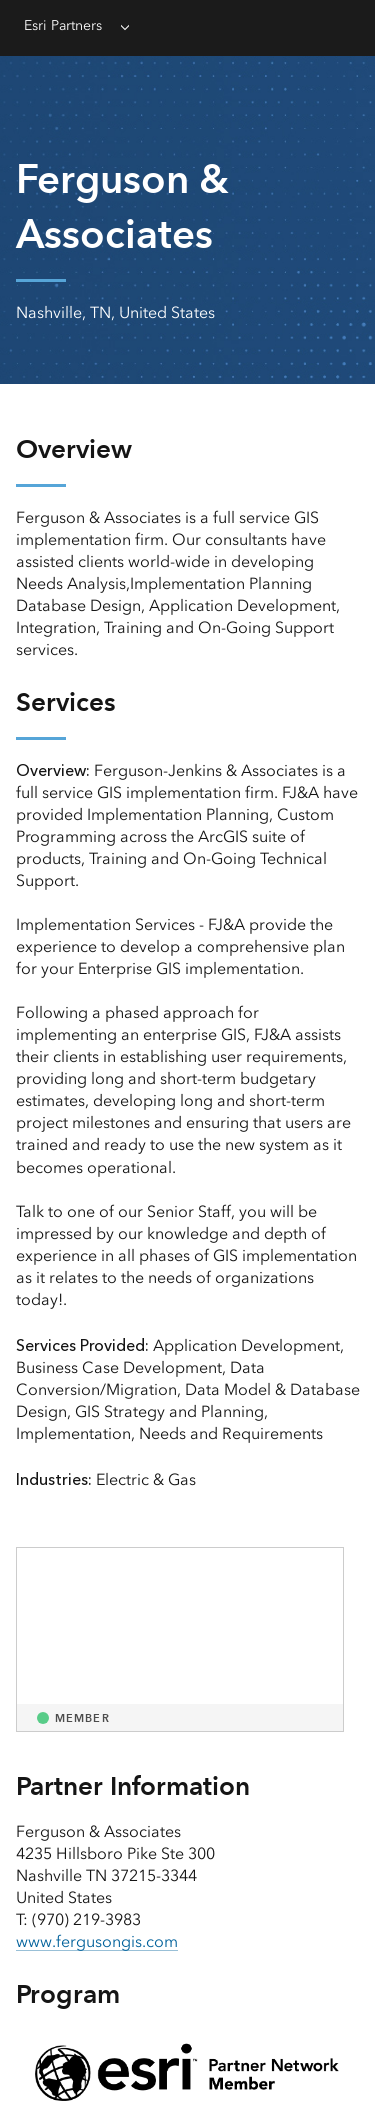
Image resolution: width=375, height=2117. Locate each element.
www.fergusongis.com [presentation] (97, 1941)
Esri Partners (63, 25)
